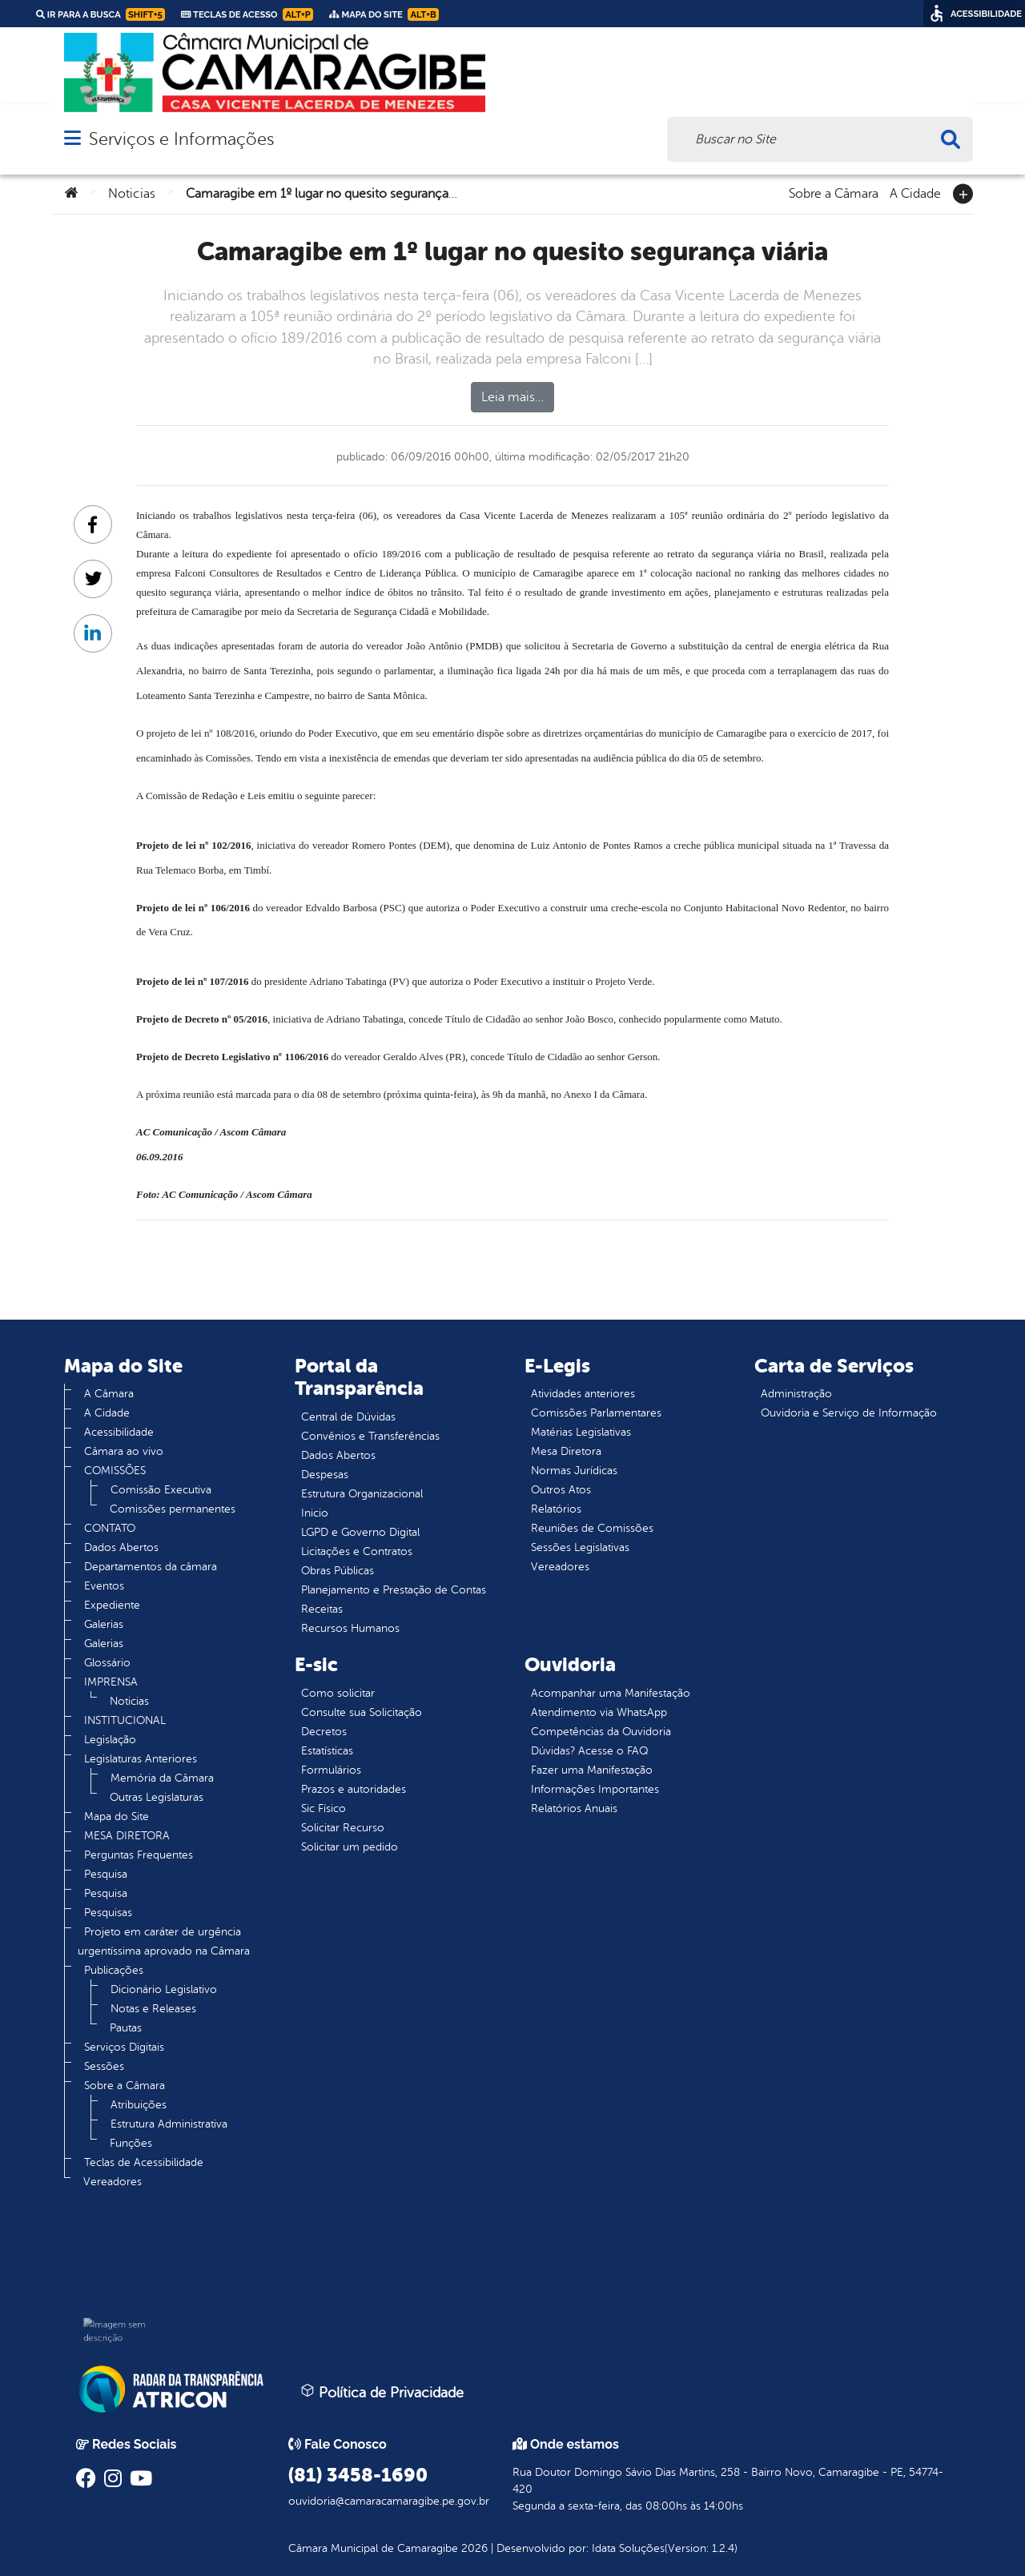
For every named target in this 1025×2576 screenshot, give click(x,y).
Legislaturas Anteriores (140, 1759)
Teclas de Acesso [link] (247, 14)
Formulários (331, 1770)
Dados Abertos (121, 1547)
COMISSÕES (115, 1471)
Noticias (131, 194)
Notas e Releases (153, 2009)
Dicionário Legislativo (164, 1989)
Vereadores (112, 2182)
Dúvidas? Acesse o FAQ (589, 1751)
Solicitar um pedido (349, 1847)
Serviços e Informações (181, 139)
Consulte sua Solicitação (361, 1712)
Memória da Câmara (162, 1778)
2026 (473, 2548)
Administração (796, 1394)
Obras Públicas (337, 1571)
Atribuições (139, 2105)
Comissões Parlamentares (596, 1413)
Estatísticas (327, 1751)
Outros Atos (561, 1490)
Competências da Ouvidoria (601, 1732)
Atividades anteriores (583, 1394)
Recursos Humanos (350, 1628)
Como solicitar (338, 1693)
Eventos (104, 1586)
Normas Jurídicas (574, 1471)
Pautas (126, 2028)
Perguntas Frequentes (138, 1855)
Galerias (103, 1624)
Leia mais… (512, 397)
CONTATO (109, 1528)
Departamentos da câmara (150, 1567)
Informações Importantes (595, 1789)
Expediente (112, 1605)
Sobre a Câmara (833, 192)
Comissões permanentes (172, 1509)
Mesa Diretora (566, 1451)
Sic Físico (323, 1808)
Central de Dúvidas (348, 1417)
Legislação (110, 1740)
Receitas (322, 1609)
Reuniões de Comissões (592, 1528)
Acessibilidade (119, 1432)
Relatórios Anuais (574, 1808)
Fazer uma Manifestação (592, 1770)
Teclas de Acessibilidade (143, 2162)
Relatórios (556, 1509)
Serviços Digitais (124, 2047)
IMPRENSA (111, 1682)
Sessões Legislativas (580, 1547)
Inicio (314, 1513)
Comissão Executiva (161, 1490)
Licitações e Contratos (356, 1551)
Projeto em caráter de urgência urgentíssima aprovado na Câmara (164, 1941)
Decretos (324, 1732)
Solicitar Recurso (342, 1828)
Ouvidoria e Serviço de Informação (849, 1413)
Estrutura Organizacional (362, 1494)
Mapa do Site (116, 1816)
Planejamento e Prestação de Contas (393, 1590)
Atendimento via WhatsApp (599, 1712)
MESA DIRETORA (127, 1836)
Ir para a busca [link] (100, 14)
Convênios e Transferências (370, 1436)
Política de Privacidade (382, 2392)
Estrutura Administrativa (169, 2124)
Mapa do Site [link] (384, 14)
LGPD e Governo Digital (360, 1532)
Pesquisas (108, 1913)
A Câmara (109, 1394)
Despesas (324, 1475)
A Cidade (915, 192)
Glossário (107, 1663)
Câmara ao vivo (123, 1451)
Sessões (104, 2066)
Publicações (113, 1970)
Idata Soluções (628, 2548)
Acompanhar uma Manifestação (610, 1693)
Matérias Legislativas (581, 1432)
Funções (131, 2143)
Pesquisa (105, 1874)
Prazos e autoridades (353, 1789)
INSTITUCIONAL (125, 1720)
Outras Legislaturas (156, 1797)
